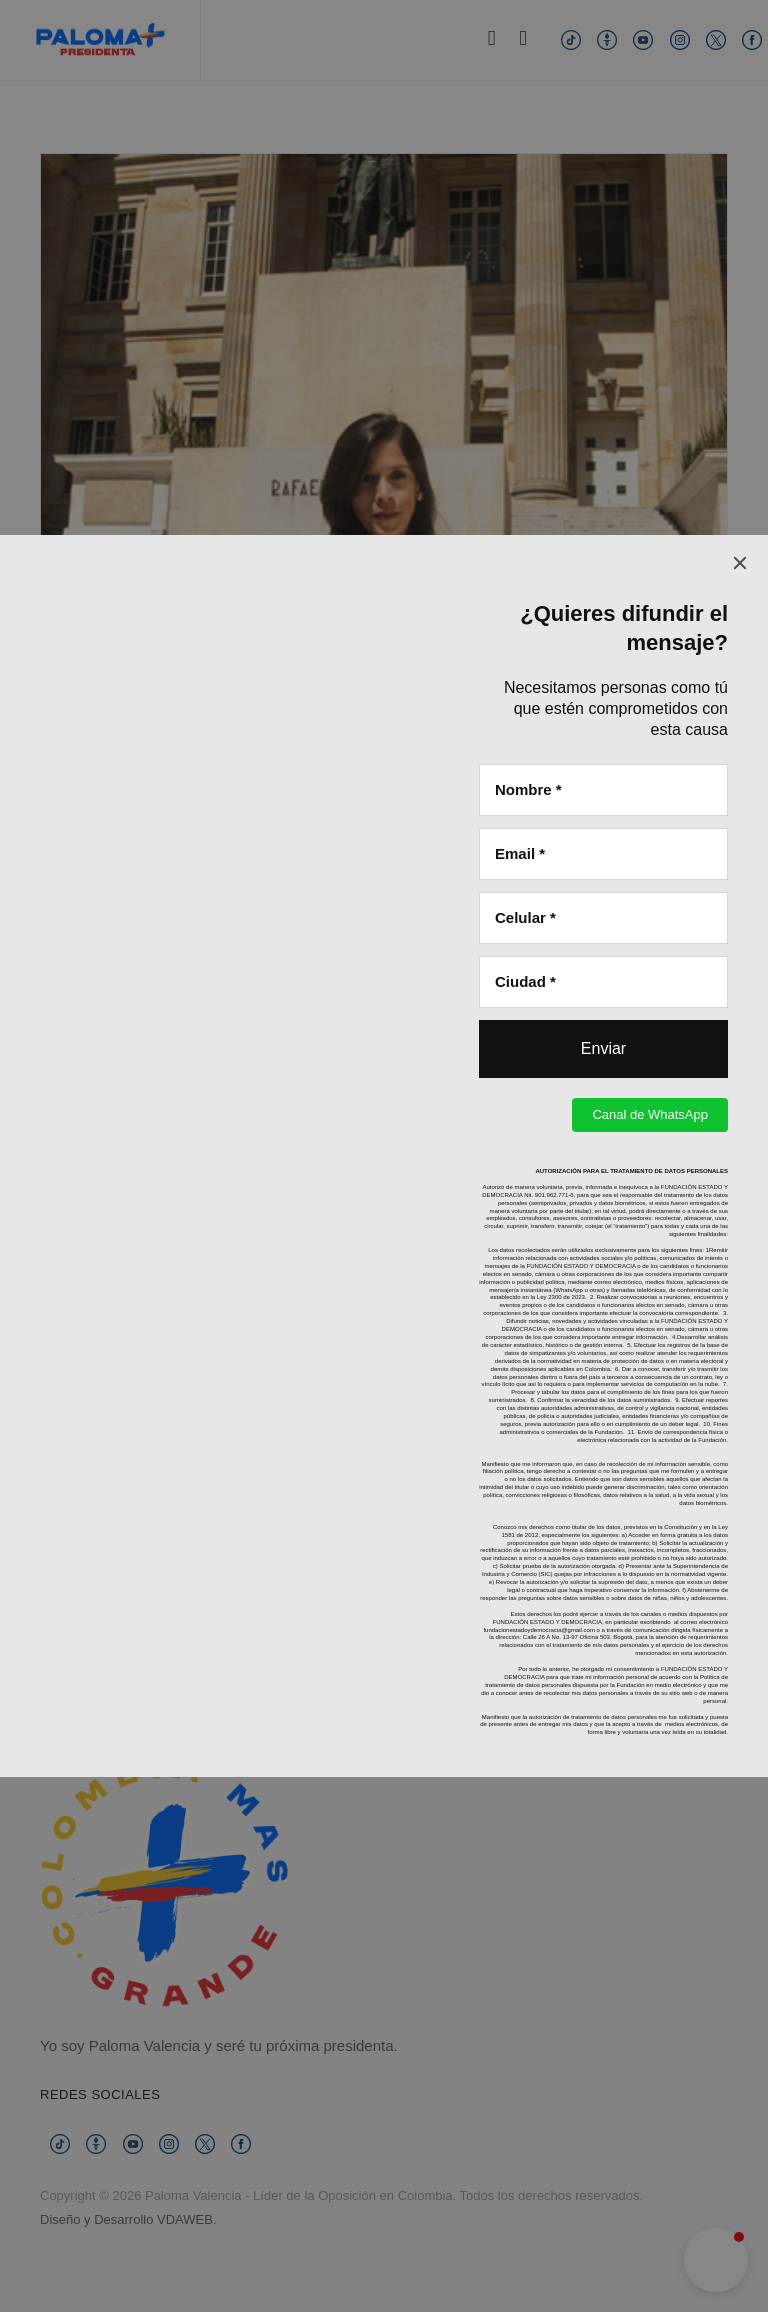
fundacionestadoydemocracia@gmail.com (538, 1095)
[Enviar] (603, 514)
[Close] (740, 28)
